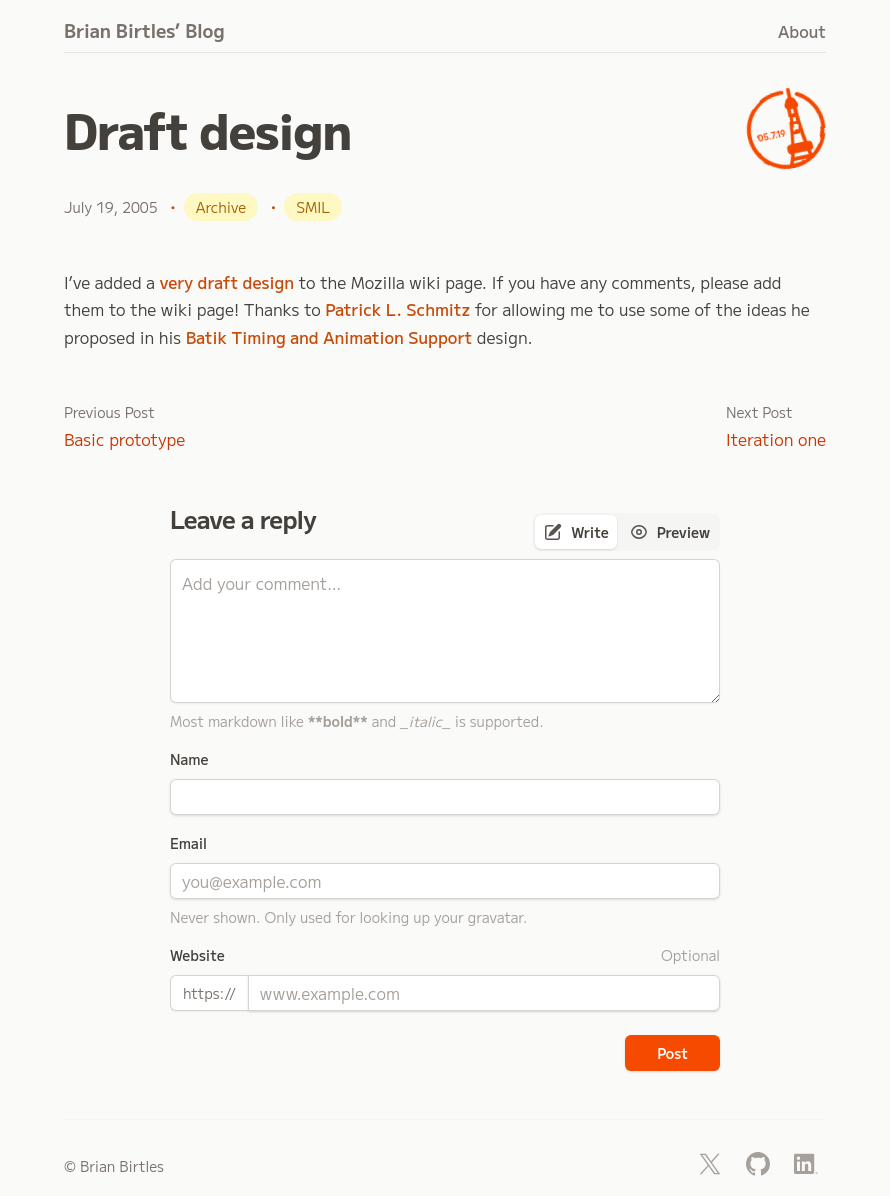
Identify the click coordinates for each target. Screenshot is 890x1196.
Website (197, 955)
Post (672, 1053)
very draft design (227, 282)
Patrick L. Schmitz (397, 309)
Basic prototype (124, 439)
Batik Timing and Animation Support (329, 337)
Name (189, 759)
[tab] (576, 532)
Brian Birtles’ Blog (144, 30)
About (802, 31)
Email (188, 843)
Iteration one (776, 439)
